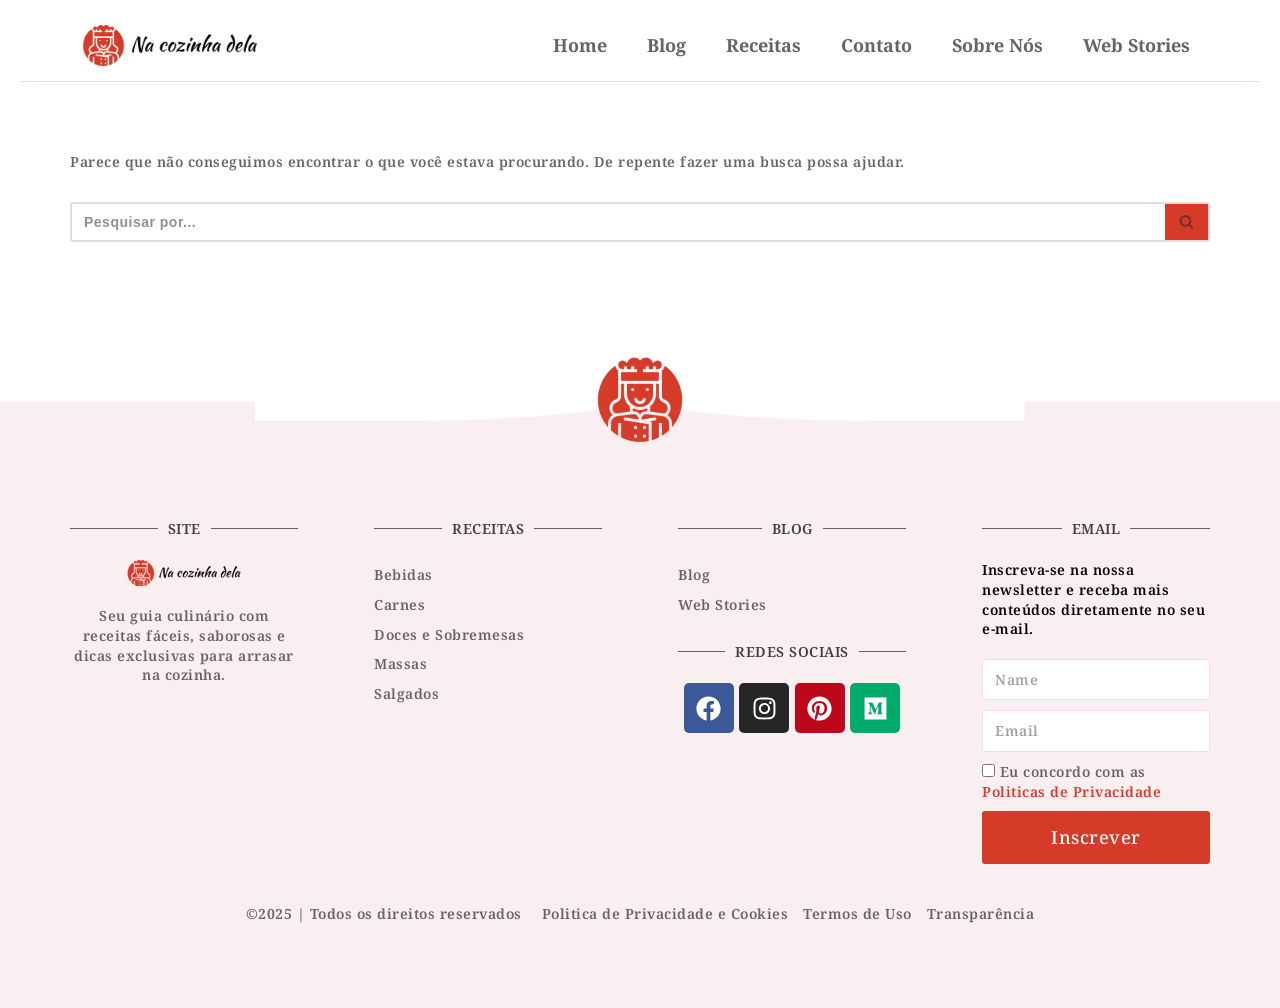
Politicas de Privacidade (1071, 791)
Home (580, 45)
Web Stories (1136, 45)
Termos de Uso (857, 913)
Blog (666, 45)
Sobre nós (997, 45)
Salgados (406, 693)
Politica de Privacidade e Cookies (665, 913)
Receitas (763, 45)
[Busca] (617, 222)
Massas (400, 663)
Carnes (399, 604)
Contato (876, 45)
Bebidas (403, 574)
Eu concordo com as (1071, 781)
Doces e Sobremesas (449, 634)
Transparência (981, 913)
